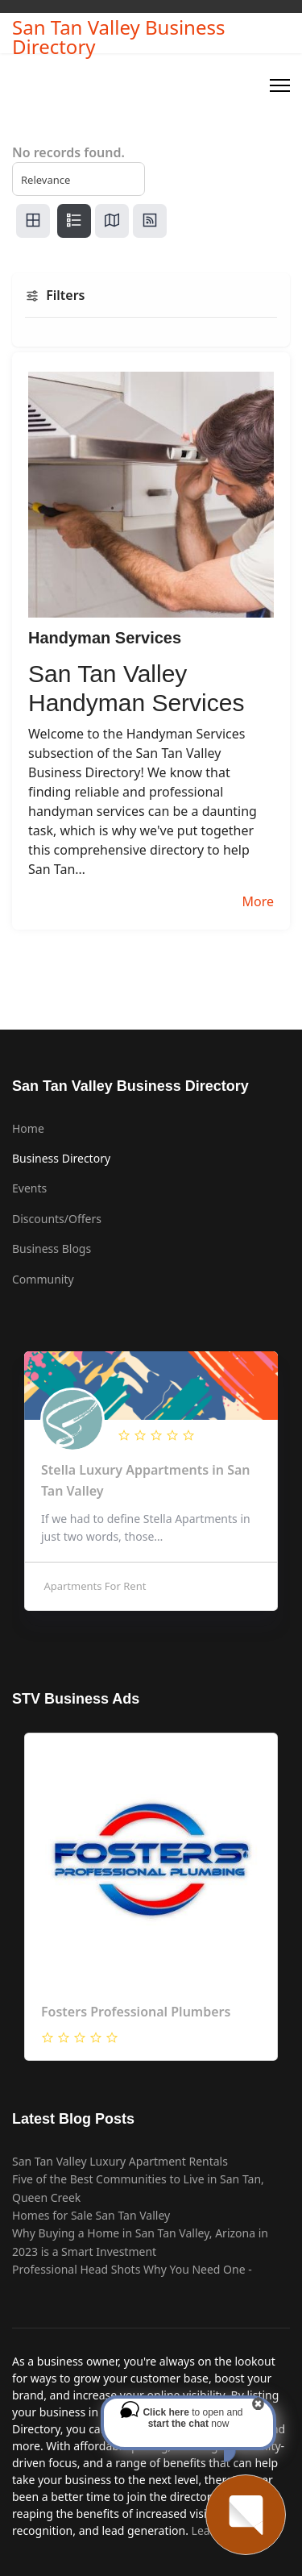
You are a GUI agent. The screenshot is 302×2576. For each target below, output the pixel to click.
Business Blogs (51, 1248)
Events (29, 1188)
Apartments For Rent (93, 1586)
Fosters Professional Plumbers (135, 2011)
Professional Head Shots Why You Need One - (132, 2269)
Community (43, 1279)
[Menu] (280, 85)
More (258, 901)
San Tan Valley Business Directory (118, 37)
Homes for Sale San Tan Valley (91, 2215)
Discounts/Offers (56, 1218)
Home (28, 1128)
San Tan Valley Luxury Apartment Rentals (120, 2161)
